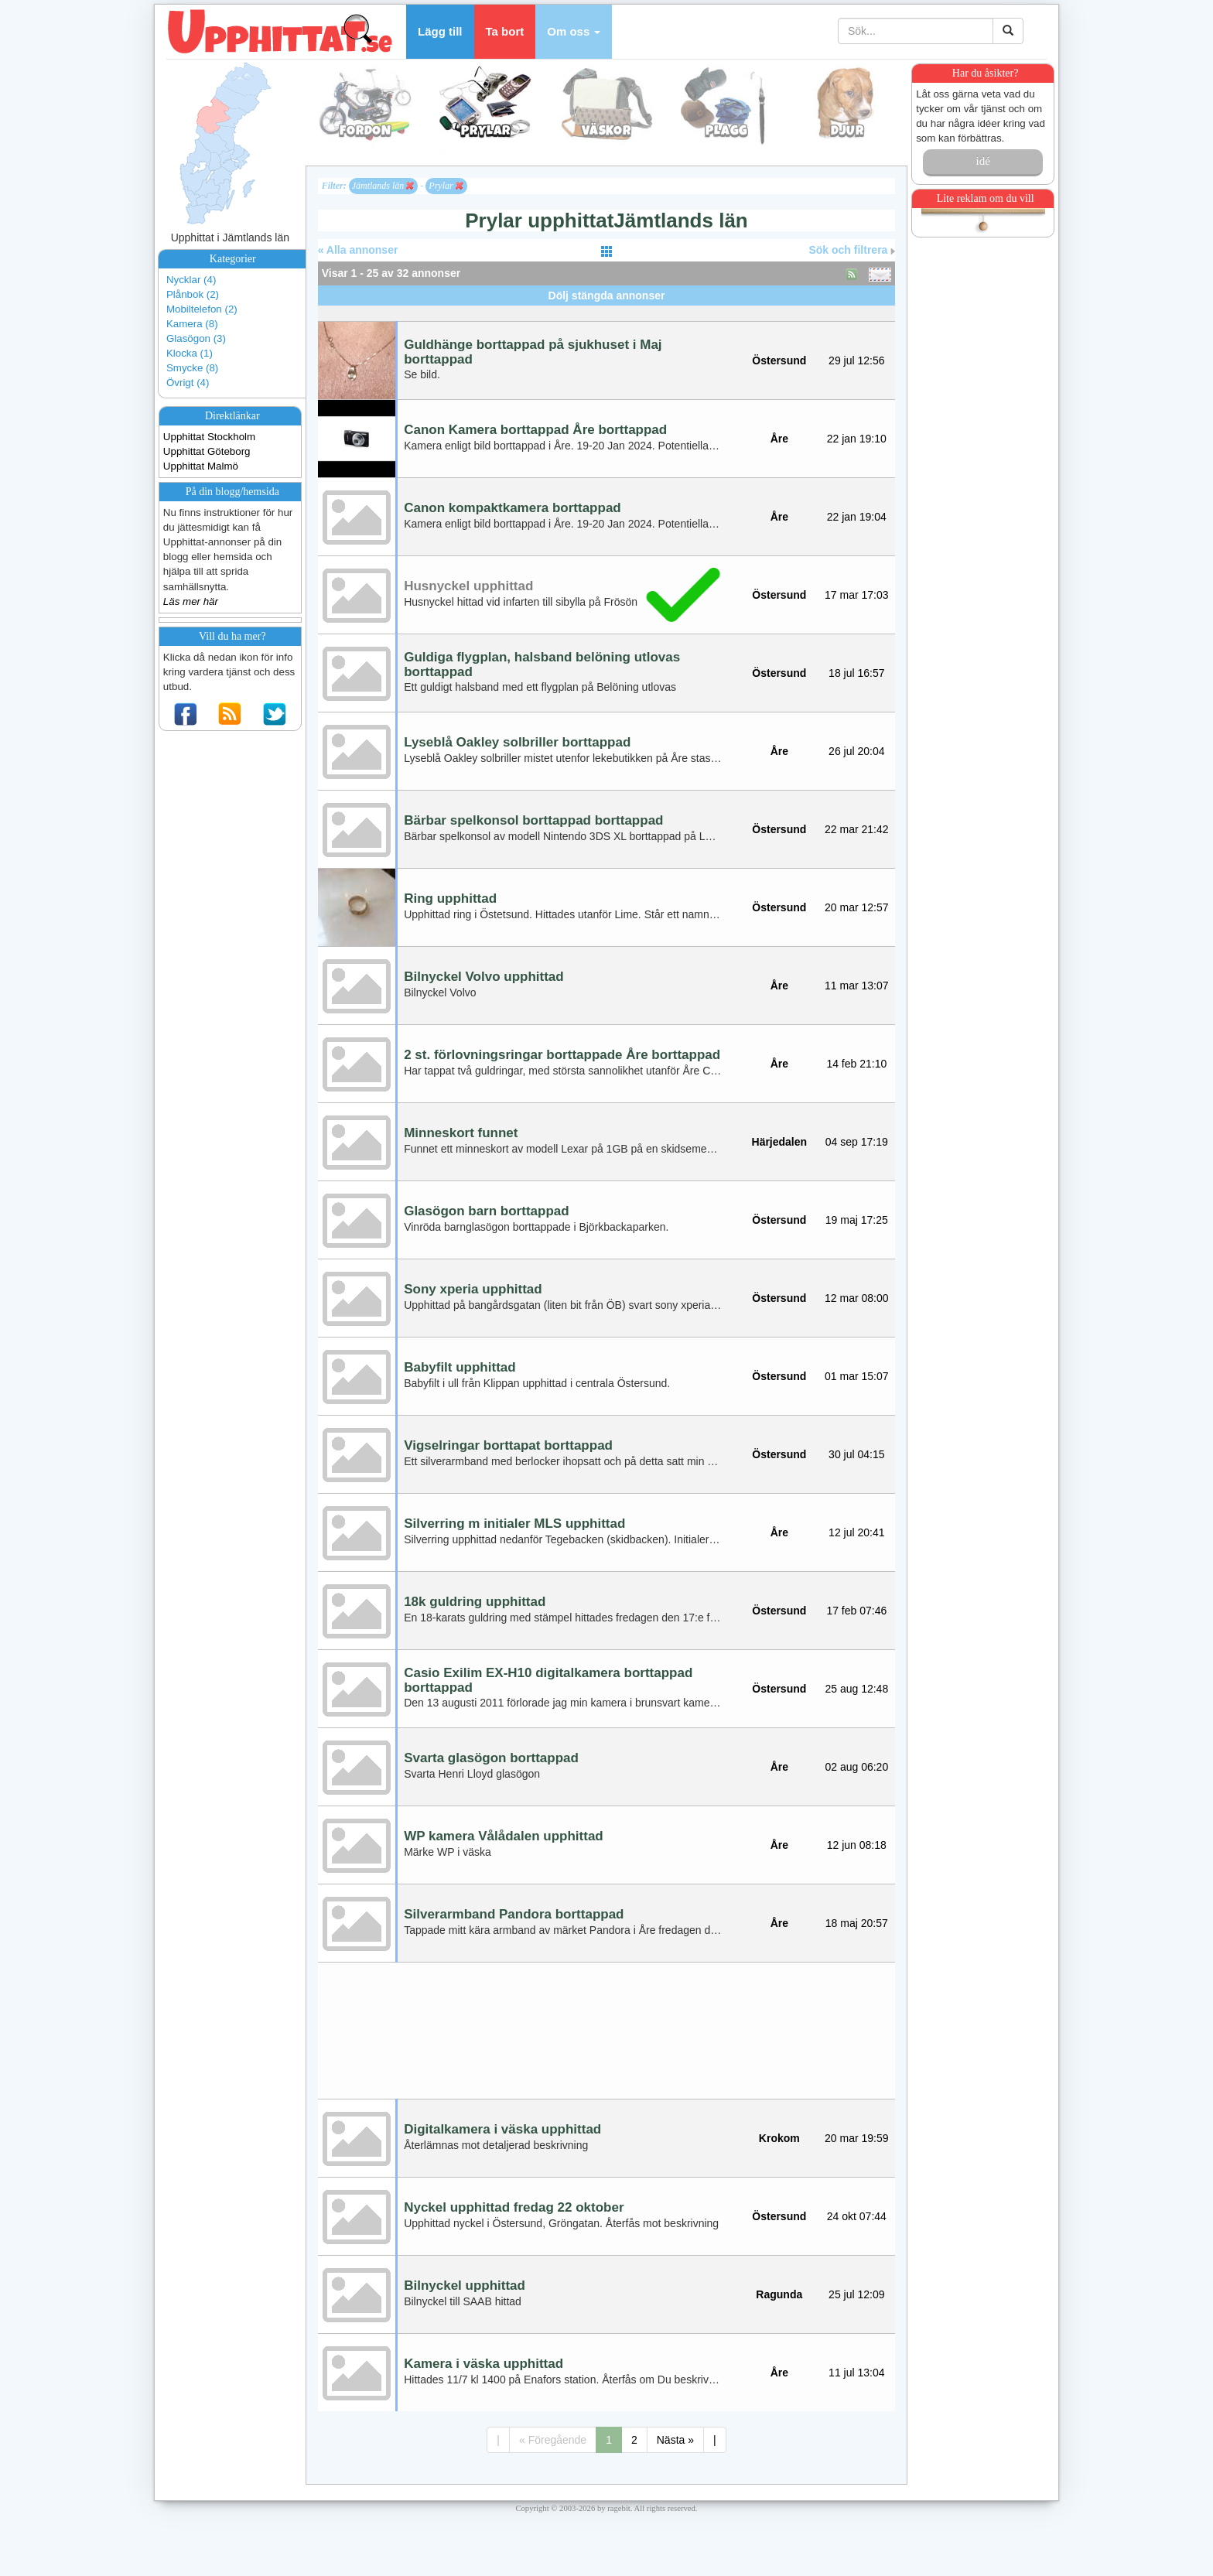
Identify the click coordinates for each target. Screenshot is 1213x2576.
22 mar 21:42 (857, 829)
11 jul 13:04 (856, 2372)
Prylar (446, 185)
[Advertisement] (606, 311)
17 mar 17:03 (857, 595)
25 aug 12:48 (856, 1689)
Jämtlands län (383, 185)
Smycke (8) (192, 368)
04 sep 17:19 (856, 1142)
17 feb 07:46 (856, 1610)
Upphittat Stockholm (209, 436)
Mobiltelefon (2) (201, 309)
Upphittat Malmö (200, 466)
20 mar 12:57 (857, 907)
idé (982, 161)
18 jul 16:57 (856, 673)
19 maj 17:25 (856, 1220)
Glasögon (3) (196, 338)
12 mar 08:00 (857, 1298)
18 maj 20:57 (856, 1923)
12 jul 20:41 (856, 1532)
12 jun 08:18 (857, 1845)
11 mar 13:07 (857, 985)
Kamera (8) (192, 324)
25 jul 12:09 (856, 2294)
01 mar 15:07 (857, 1376)
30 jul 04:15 (856, 1454)
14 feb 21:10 (856, 1063)
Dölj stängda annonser (606, 295)
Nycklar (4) (191, 279)
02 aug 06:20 (856, 1767)
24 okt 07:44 (857, 2216)
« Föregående (552, 2440)
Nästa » (675, 2440)
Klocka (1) (189, 353)
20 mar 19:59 (857, 2138)
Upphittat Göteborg (207, 451)
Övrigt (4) (188, 382)
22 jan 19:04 (857, 517)
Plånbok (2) (192, 294)
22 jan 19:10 (857, 438)
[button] (573, 32)
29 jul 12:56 (856, 360)
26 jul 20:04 (856, 751)
